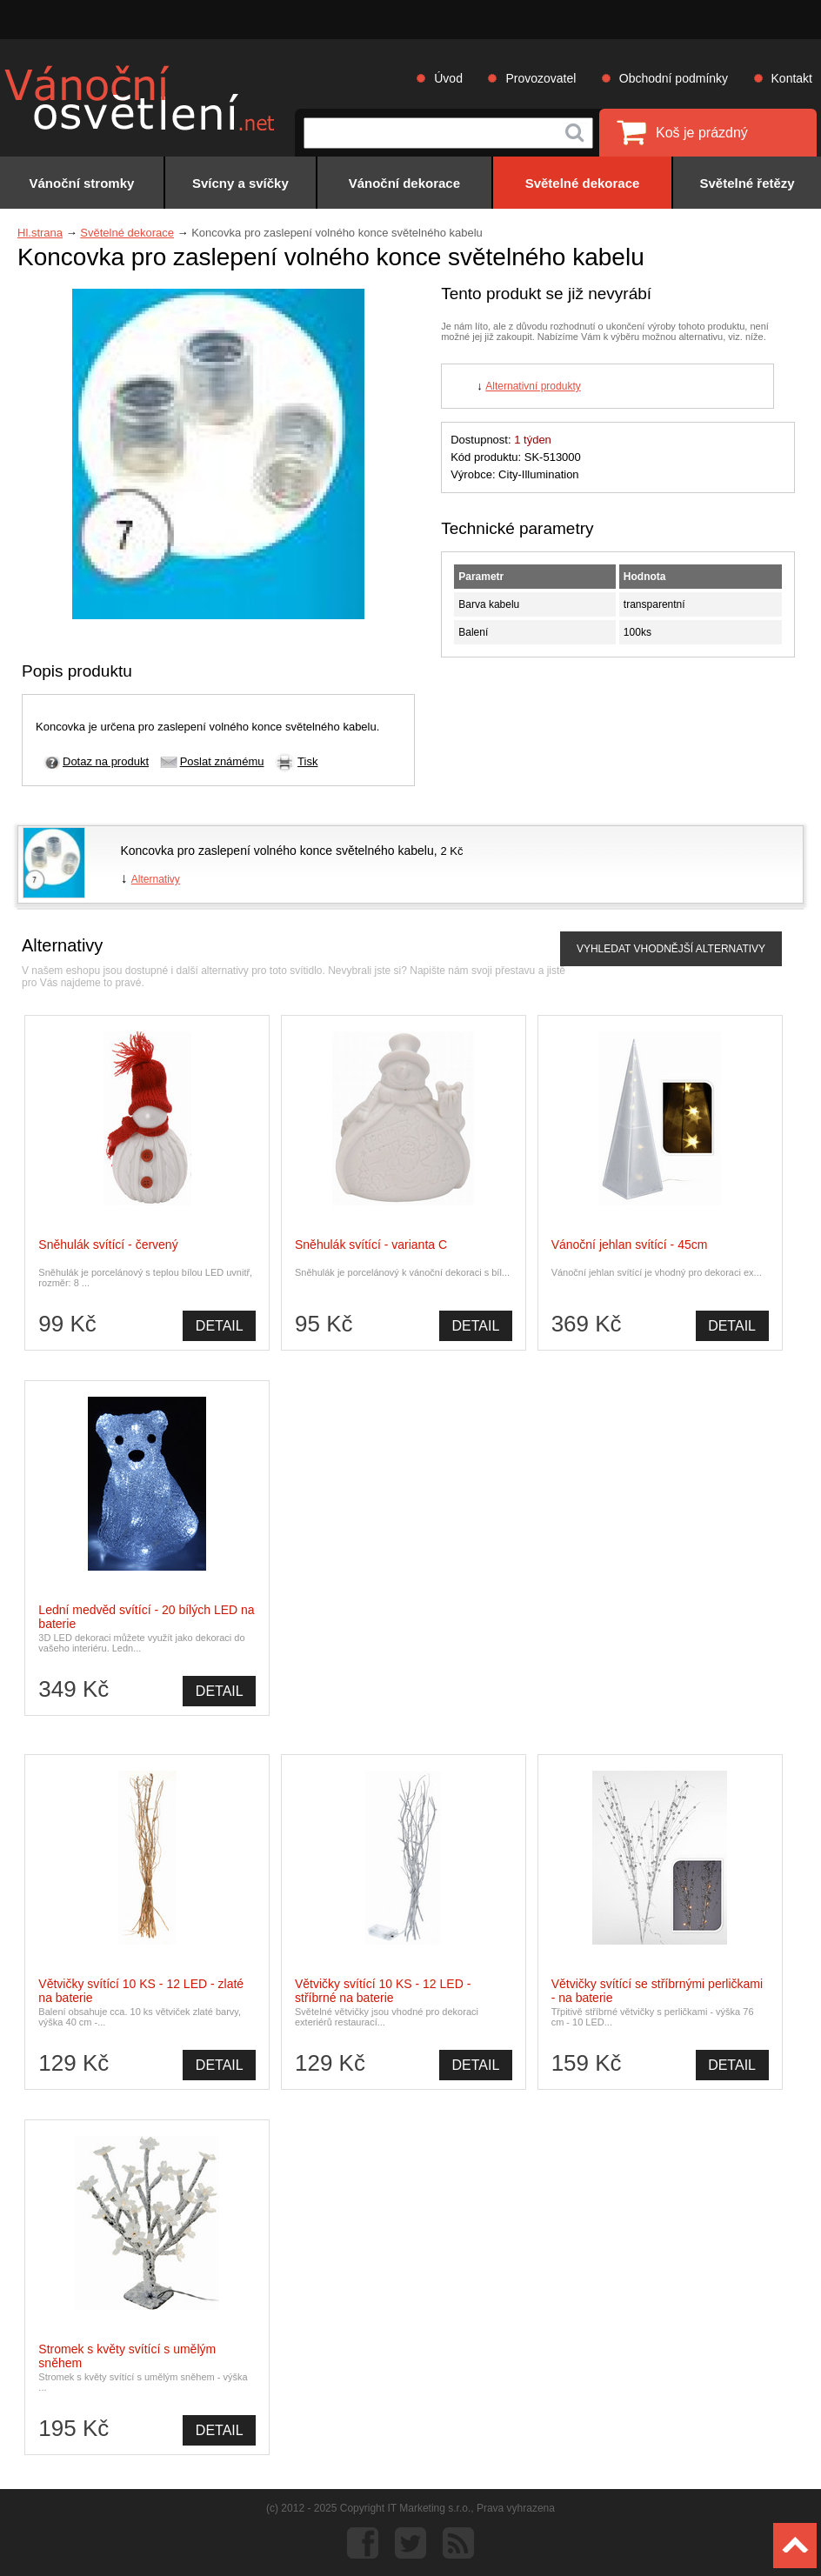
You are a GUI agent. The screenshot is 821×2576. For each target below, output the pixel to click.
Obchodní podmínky (673, 78)
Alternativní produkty (532, 386)
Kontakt (791, 78)
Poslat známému (222, 761)
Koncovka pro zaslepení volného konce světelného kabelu (276, 851)
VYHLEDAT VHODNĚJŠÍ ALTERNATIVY (671, 949)
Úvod (448, 78)
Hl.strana (40, 232)
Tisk (307, 761)
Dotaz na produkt (106, 761)
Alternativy (155, 879)
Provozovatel (540, 78)
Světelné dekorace (127, 232)
